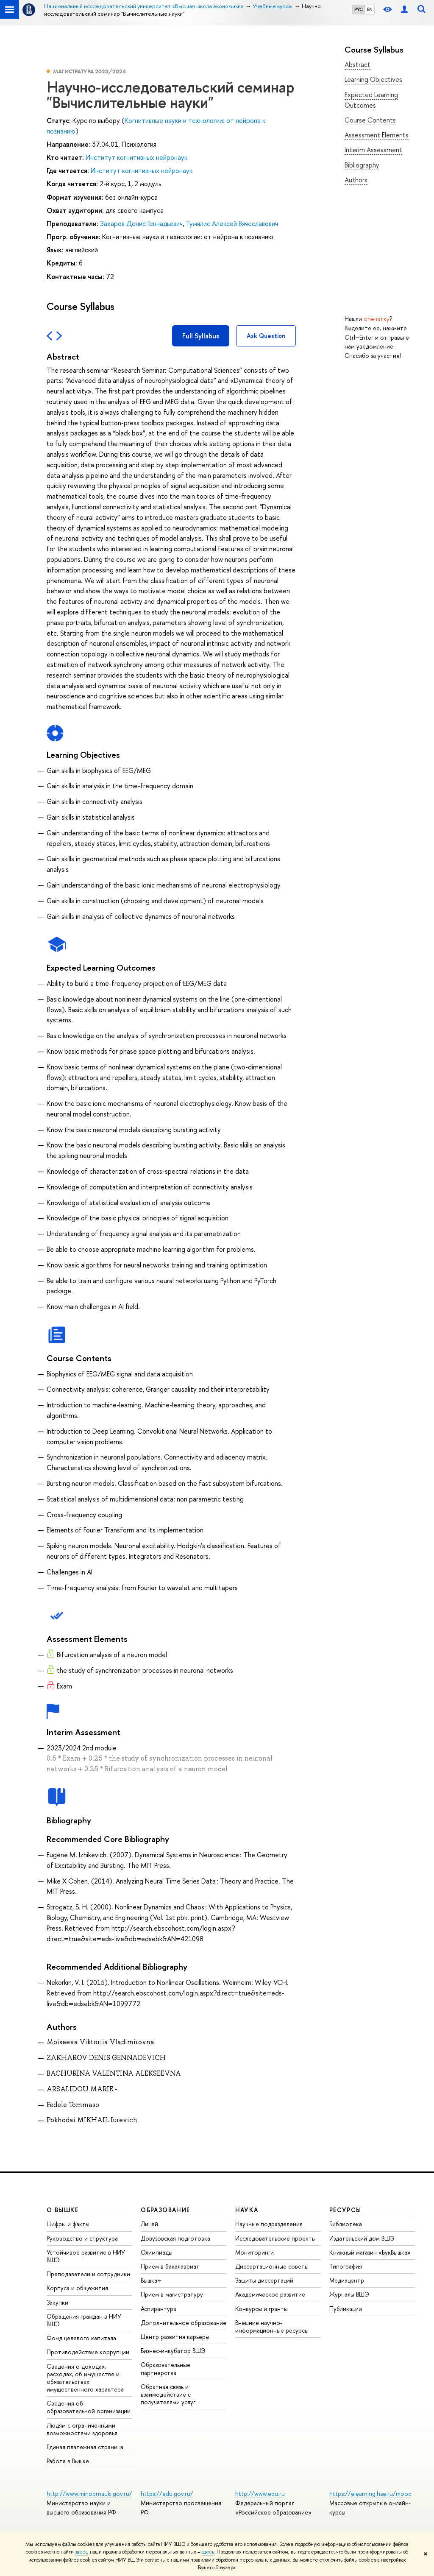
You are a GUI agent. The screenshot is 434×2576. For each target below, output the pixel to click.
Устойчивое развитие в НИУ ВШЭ (86, 2256)
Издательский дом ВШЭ (362, 2238)
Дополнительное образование (183, 2323)
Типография (345, 2266)
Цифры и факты (68, 2224)
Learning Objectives (373, 79)
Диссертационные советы (272, 2266)
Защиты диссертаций (264, 2280)
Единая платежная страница (85, 2447)
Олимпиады (156, 2252)
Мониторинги (254, 2252)
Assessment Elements (377, 135)
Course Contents (370, 120)
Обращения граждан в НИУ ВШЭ (84, 2320)
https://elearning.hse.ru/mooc (370, 2493)
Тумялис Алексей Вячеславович (232, 223)
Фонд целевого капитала (81, 2338)
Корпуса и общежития (77, 2288)
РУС (358, 9)
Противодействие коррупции (88, 2352)
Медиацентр (346, 2280)
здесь (81, 2551)
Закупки (57, 2302)
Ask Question (266, 336)
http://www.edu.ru (260, 2493)
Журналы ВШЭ (349, 2294)
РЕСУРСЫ (345, 2210)
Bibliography (362, 165)
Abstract (357, 64)
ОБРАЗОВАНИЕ (165, 2210)
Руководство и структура (82, 2238)
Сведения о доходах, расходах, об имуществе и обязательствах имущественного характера (85, 2378)
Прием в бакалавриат (170, 2266)
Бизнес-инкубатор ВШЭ (173, 2351)
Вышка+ (151, 2280)
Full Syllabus (200, 335)
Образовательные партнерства (165, 2368)
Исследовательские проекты (275, 2238)
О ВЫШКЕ (63, 2210)
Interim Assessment (373, 149)
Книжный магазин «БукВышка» (370, 2252)
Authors (356, 179)
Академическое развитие (270, 2294)
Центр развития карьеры (175, 2337)
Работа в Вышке (68, 2461)
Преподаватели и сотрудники (88, 2274)
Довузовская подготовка (175, 2238)
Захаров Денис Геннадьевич (141, 223)
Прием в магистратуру (172, 2294)
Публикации (345, 2309)
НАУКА (247, 2210)
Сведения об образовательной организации (89, 2407)
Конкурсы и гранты (261, 2309)
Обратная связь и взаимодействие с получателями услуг (168, 2394)
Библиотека (345, 2224)
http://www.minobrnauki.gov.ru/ (89, 2493)
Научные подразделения (269, 2224)
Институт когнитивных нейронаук (136, 157)
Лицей (149, 2224)
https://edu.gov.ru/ (167, 2493)
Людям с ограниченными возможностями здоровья (82, 2429)
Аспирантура (158, 2309)
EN (370, 9)
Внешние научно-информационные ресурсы (272, 2326)
